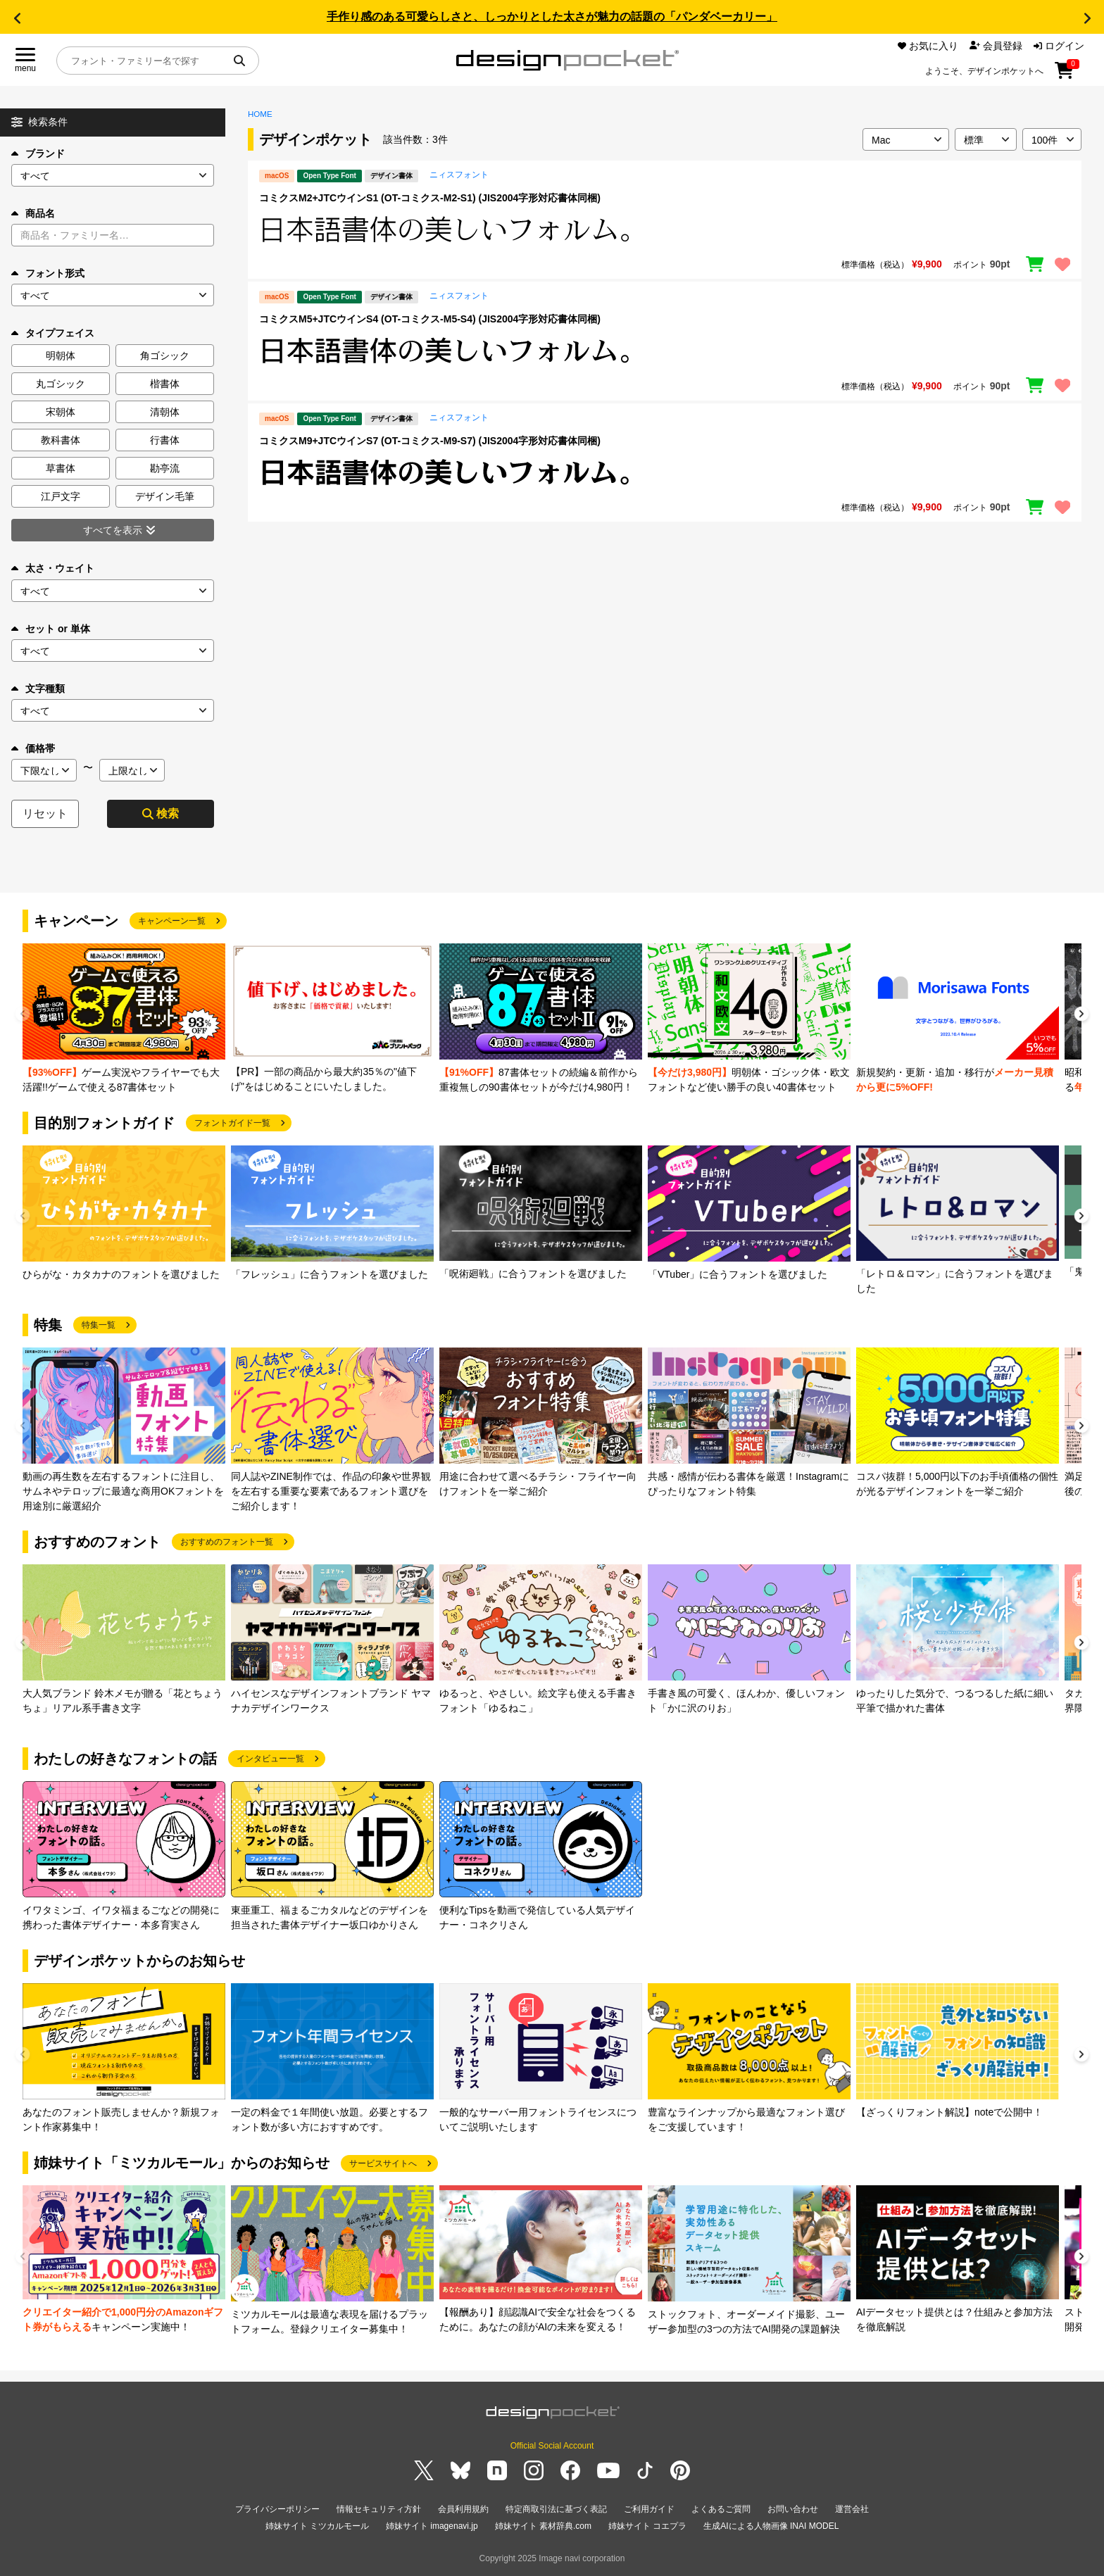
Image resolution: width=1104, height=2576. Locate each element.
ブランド (38, 153)
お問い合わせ (792, 2509)
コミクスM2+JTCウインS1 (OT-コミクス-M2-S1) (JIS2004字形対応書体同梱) (430, 197)
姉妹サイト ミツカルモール (317, 2526)
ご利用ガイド (649, 2509)
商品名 (33, 213)
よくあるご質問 (721, 2509)
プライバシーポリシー (277, 2509)
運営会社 (852, 2509)
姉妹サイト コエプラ (647, 2526)
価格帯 (33, 748)
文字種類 (38, 688)
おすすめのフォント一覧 (226, 1542)
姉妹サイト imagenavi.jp (432, 2526)
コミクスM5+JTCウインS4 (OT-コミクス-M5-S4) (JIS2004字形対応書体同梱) (430, 319)
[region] (664, 229)
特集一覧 (98, 1325)
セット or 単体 (50, 628)
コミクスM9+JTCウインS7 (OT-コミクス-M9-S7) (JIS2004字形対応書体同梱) (430, 440)
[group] (124, 1019)
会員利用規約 (463, 2509)
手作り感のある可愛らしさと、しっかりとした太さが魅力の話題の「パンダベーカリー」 (552, 17)
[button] (17, 18)
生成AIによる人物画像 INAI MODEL (771, 2526)
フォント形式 (47, 273)
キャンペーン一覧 (172, 921)
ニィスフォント (459, 175)
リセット (45, 813)
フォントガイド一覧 (232, 1123)
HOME (260, 114)
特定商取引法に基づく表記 (556, 2509)
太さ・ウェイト (52, 568)
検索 (160, 813)
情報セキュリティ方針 (379, 2509)
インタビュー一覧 (270, 1759)
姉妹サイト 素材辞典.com (543, 2526)
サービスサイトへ (383, 2163)
